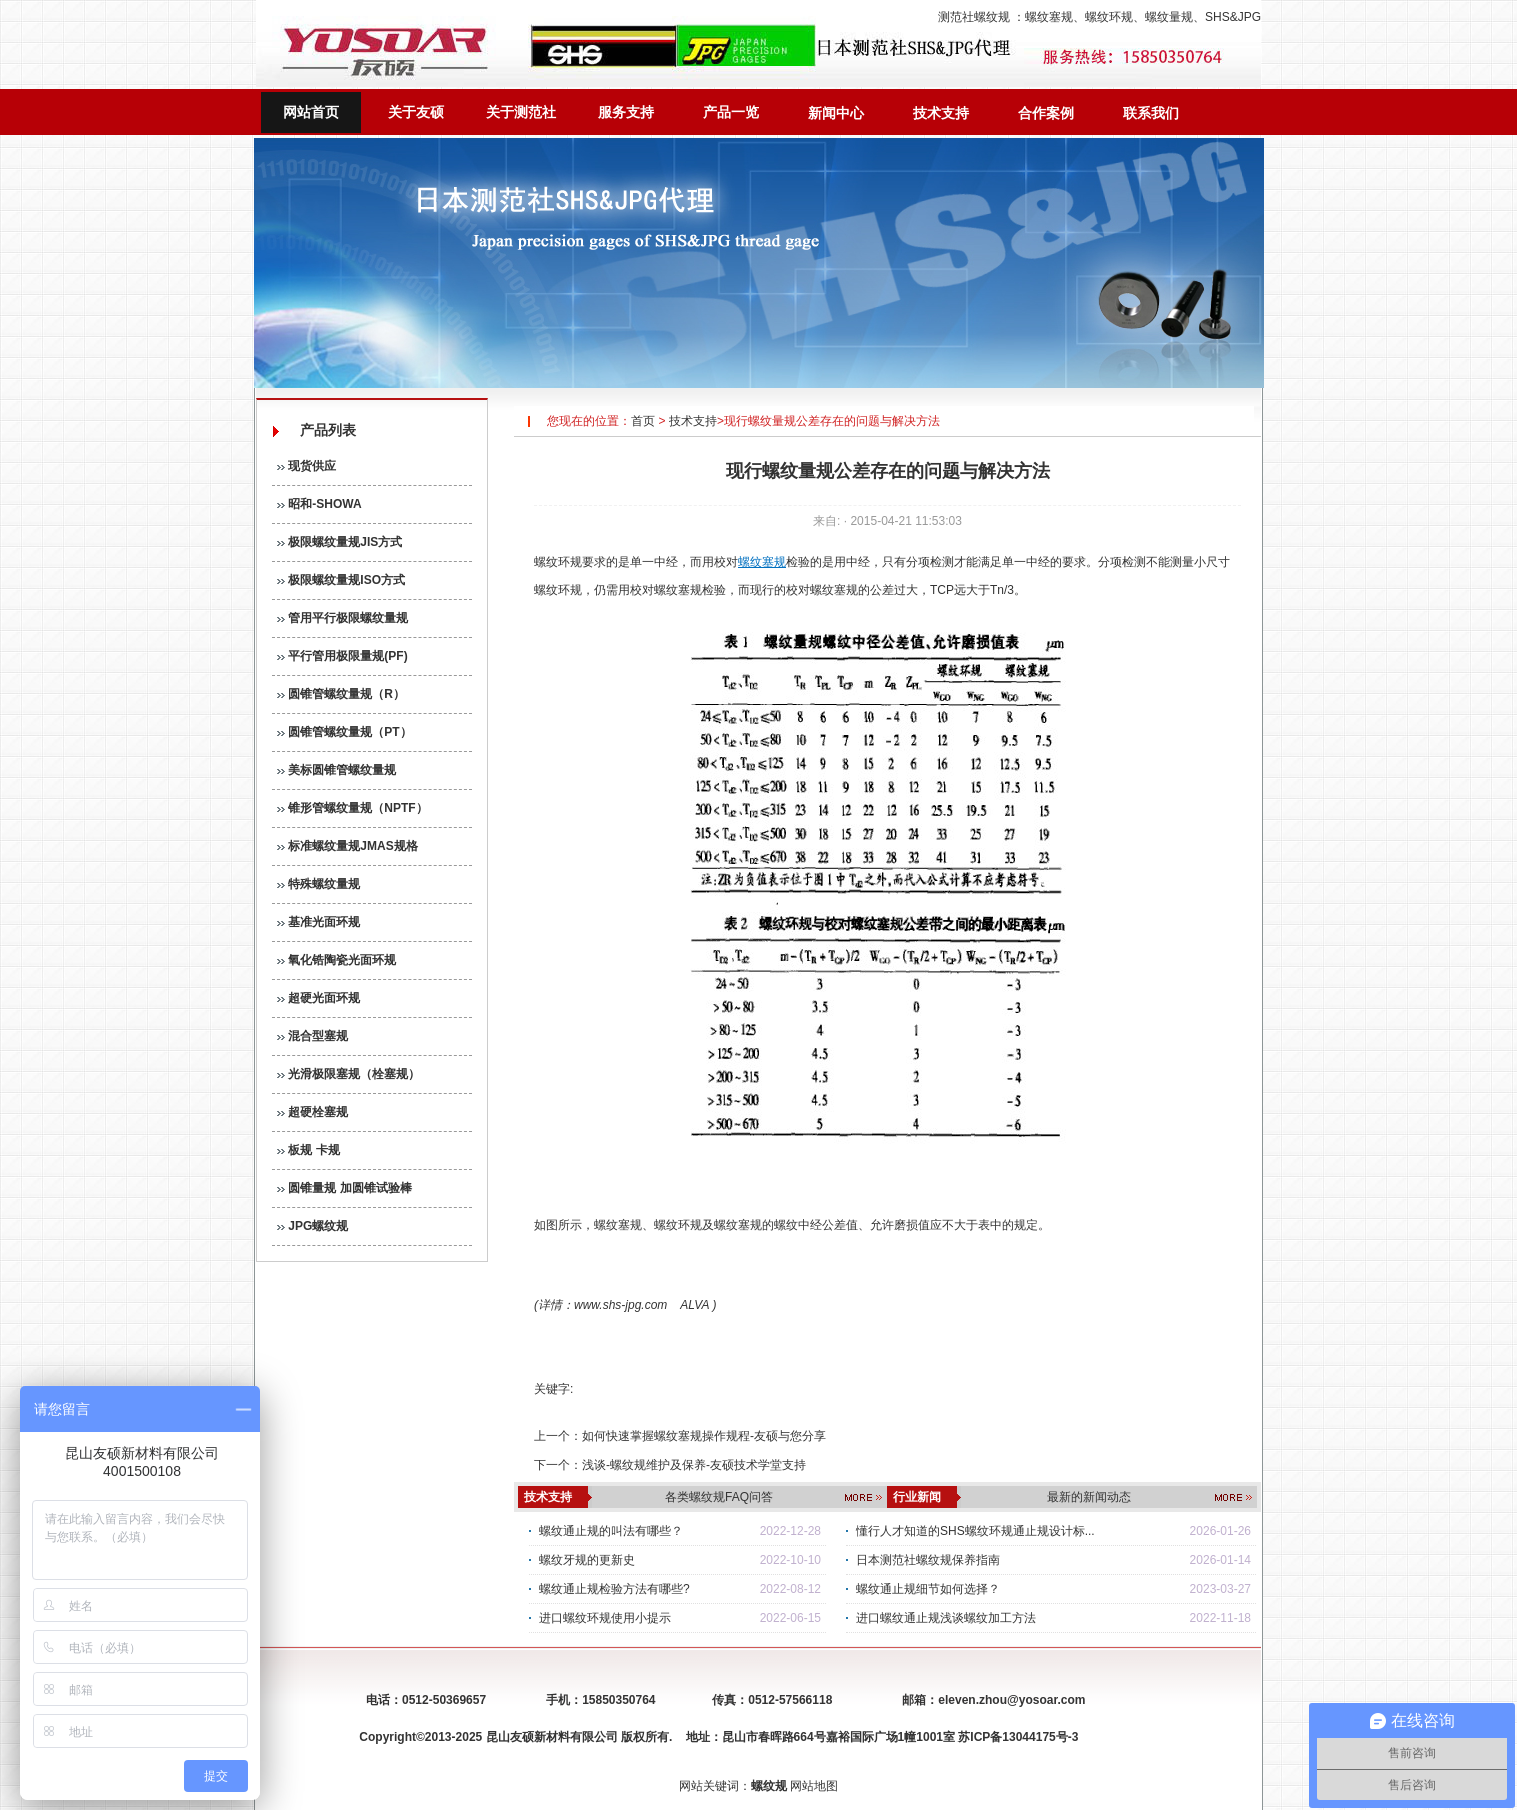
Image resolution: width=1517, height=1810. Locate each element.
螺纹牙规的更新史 (587, 1560)
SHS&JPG (1233, 17)
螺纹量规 (1169, 17)
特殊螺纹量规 (318, 884)
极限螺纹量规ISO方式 (341, 580)
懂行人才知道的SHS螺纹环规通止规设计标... (975, 1531)
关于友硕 (416, 112)
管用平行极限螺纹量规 (342, 618)
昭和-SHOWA (319, 504)
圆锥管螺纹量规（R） (341, 694)
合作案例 (1046, 113)
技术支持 (941, 113)
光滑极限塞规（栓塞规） (348, 1074)
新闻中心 (836, 113)
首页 (643, 421)
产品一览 (731, 112)
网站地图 (814, 1786)
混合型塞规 (312, 1036)
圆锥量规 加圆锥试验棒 (344, 1188)
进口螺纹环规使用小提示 (605, 1618)
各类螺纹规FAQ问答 (719, 1497)
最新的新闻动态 (1089, 1497)
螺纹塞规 (1049, 17)
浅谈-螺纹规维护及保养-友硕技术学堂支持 (694, 1465)
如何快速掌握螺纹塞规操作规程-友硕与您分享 (704, 1436)
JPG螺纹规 (312, 1226)
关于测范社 (521, 112)
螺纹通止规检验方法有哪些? (614, 1589)
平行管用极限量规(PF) (342, 656)
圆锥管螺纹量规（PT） (344, 732)
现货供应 (306, 466)
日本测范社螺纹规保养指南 (928, 1560)
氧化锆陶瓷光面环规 (336, 960)
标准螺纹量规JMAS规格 (347, 846)
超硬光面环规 (318, 998)
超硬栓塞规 (312, 1112)
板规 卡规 (308, 1150)
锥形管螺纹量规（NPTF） (352, 808)
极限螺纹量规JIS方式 (339, 542)
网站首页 (311, 112)
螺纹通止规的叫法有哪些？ (611, 1531)
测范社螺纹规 (974, 17)
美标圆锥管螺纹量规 (336, 770)
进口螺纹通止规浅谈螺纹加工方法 (946, 1618)
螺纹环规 (1109, 17)
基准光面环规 (318, 922)
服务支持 (626, 112)
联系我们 (1151, 113)
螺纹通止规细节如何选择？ (928, 1589)
